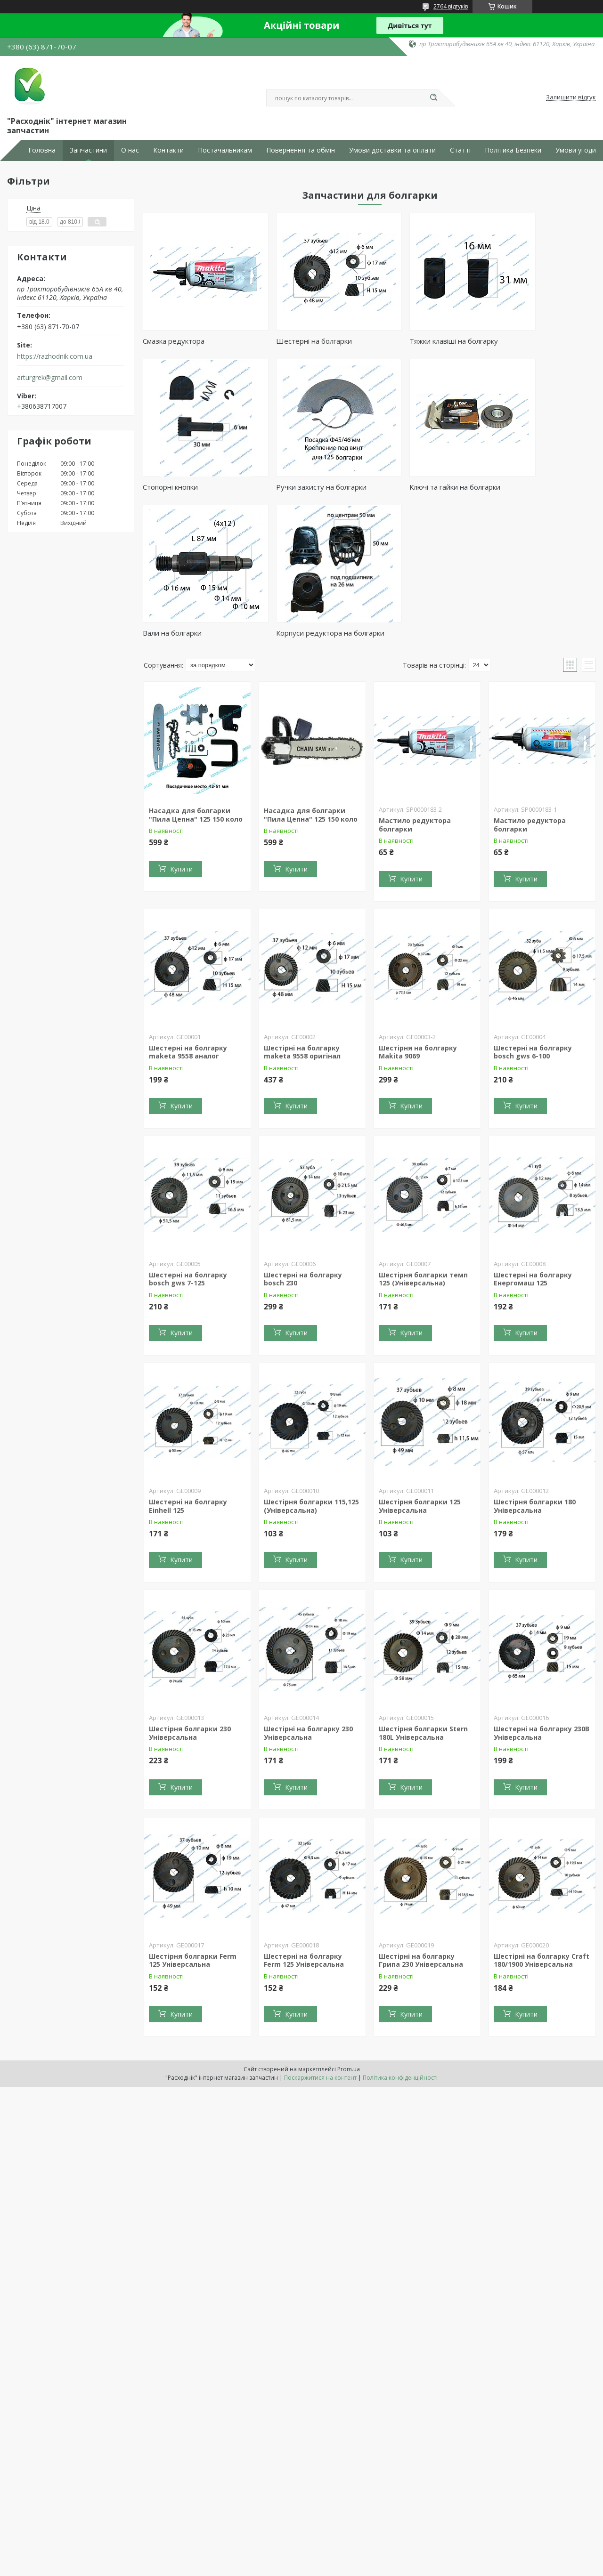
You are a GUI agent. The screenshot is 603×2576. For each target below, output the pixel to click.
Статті (460, 150)
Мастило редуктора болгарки (415, 685)
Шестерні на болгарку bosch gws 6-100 (533, 913)
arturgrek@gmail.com (49, 377)
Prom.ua (348, 1930)
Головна (42, 150)
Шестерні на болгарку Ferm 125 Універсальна (304, 1821)
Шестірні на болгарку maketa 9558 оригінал (302, 913)
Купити (181, 730)
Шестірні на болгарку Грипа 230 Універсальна (421, 1821)
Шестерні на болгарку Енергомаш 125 (533, 1140)
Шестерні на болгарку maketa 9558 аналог (188, 913)
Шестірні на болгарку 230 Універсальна (308, 1594)
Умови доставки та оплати (392, 150)
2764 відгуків (450, 6)
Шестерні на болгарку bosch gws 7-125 (188, 1140)
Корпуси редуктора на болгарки (527, 490)
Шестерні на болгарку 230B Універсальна (541, 1594)
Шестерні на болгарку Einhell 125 (188, 1367)
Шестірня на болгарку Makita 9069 (418, 913)
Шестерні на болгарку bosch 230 (303, 1140)
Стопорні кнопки (516, 341)
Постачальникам (225, 150)
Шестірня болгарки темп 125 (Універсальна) (423, 1140)
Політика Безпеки (513, 150)
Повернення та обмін (300, 150)
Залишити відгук (571, 97)
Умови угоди (575, 150)
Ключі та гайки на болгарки (303, 487)
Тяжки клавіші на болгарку (418, 341)
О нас (130, 150)
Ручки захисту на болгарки (188, 487)
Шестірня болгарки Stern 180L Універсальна (423, 1594)
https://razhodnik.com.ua (54, 356)
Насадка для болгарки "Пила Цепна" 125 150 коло (196, 676)
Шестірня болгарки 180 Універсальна (535, 1367)
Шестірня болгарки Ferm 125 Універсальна (192, 1821)
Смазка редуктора (173, 341)
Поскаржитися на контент (320, 1939)
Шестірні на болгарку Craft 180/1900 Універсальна (541, 1821)
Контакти (168, 150)
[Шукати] (433, 97)
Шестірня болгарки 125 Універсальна (420, 1367)
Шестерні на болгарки (296, 341)
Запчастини (88, 150)
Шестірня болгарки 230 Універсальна (190, 1594)
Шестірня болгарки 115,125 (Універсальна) (311, 1367)
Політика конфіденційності (400, 1939)
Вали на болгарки (403, 487)
